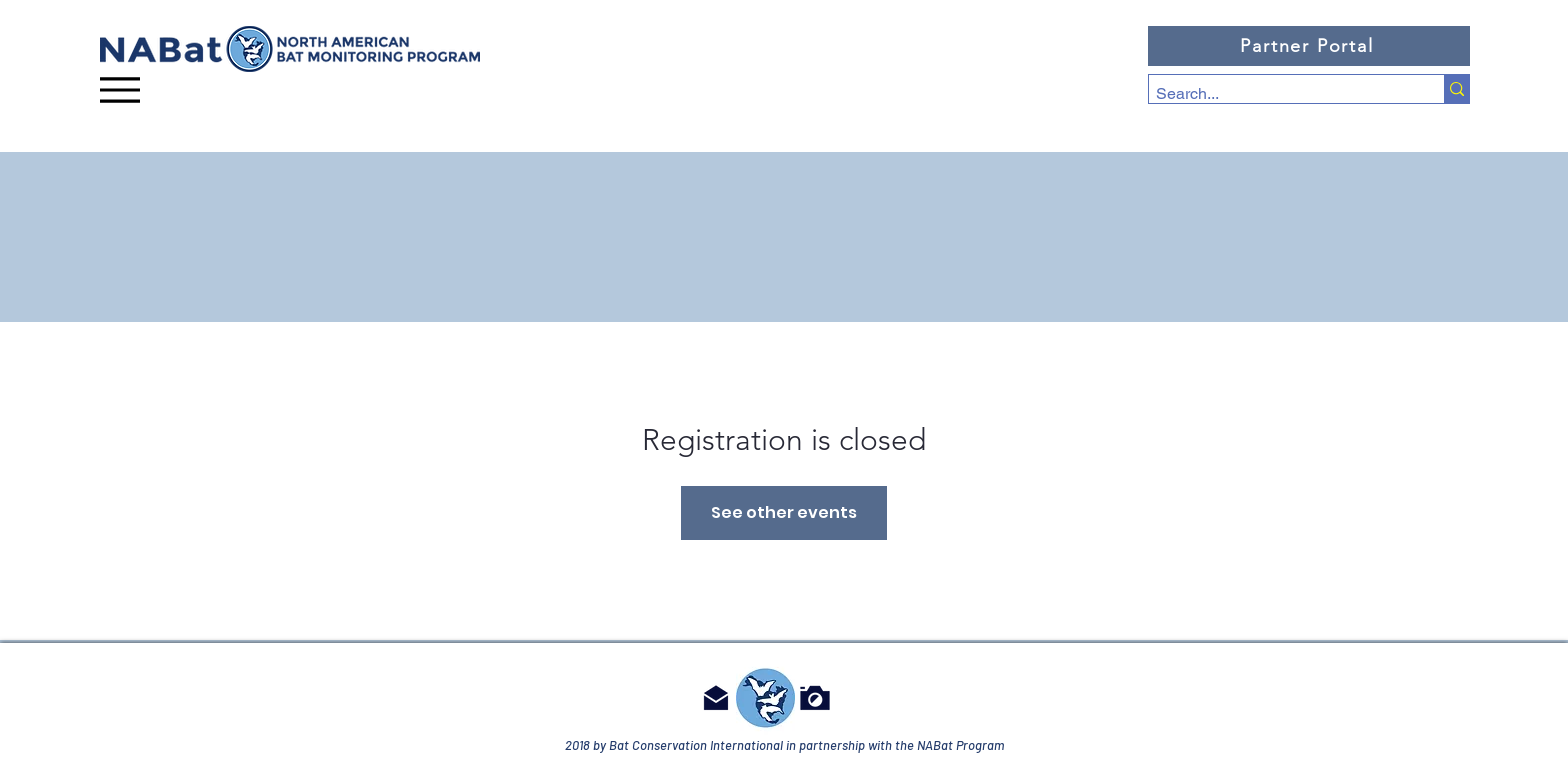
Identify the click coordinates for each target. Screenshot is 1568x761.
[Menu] (120, 89)
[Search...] (1279, 94)
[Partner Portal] (1309, 46)
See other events (784, 512)
